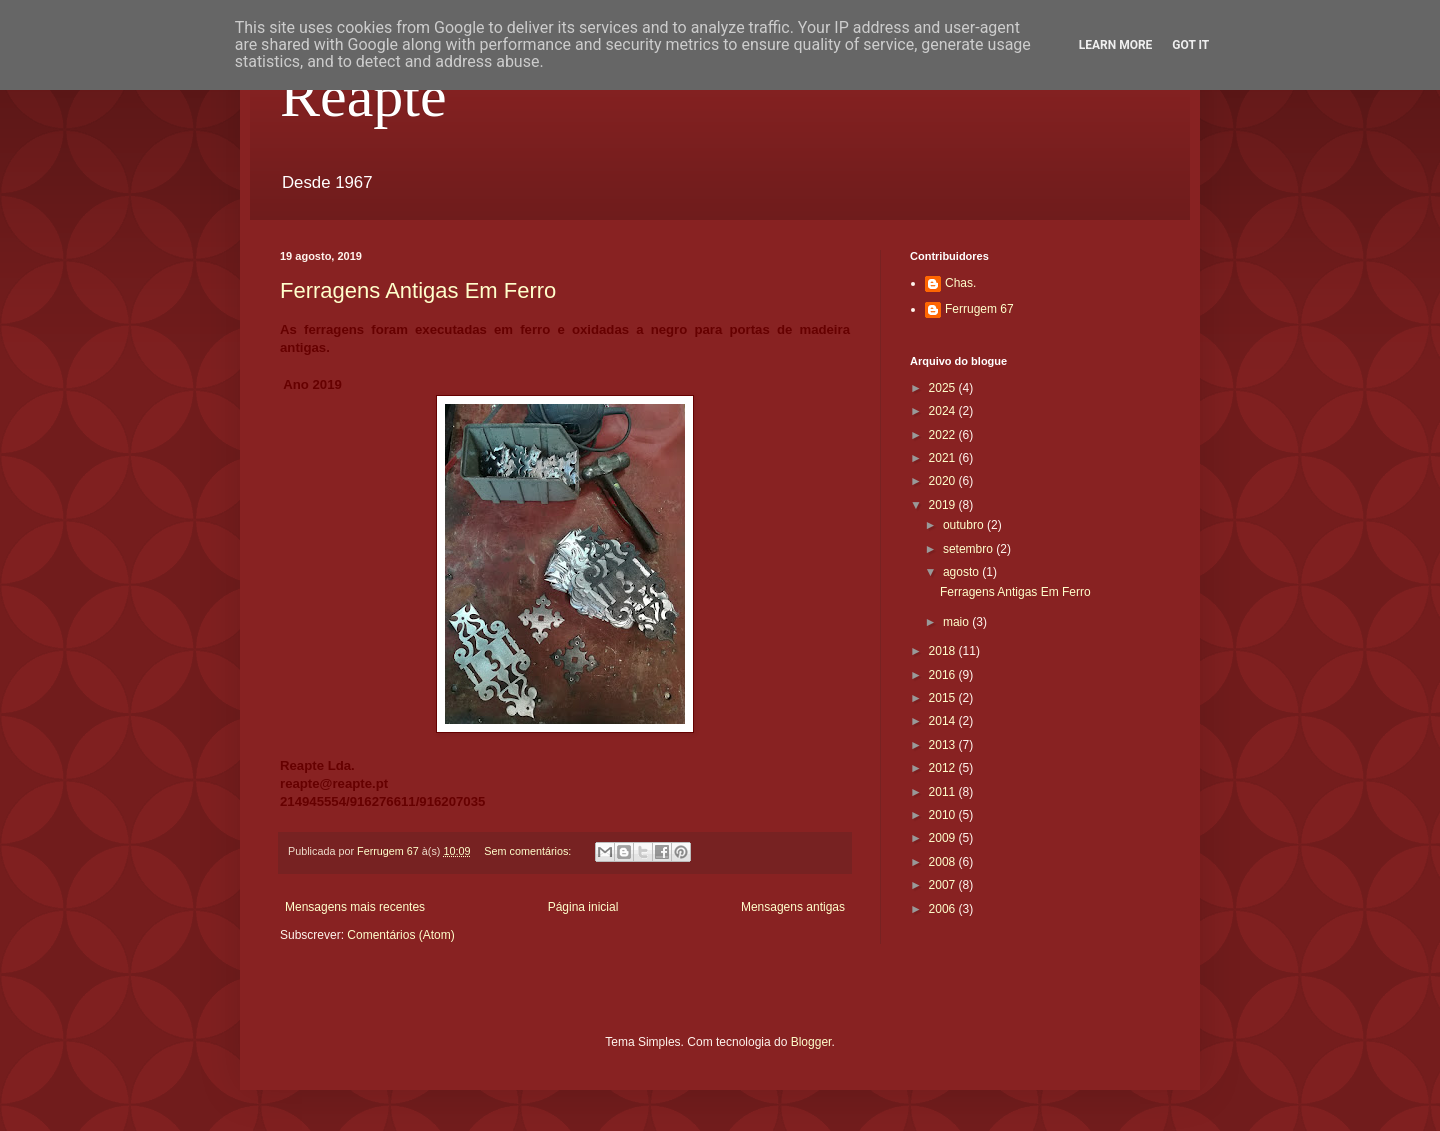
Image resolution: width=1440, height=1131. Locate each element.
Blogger (811, 1042)
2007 (944, 885)
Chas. (960, 283)
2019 (944, 505)
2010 (944, 815)
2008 (944, 862)
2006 (944, 909)
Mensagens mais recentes (355, 907)
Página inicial (583, 907)
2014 (944, 721)
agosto (962, 572)
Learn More (1116, 45)
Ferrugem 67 (979, 309)
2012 (944, 768)
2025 (944, 388)
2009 (944, 838)
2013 (944, 745)
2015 (944, 698)
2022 (944, 435)
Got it (1190, 45)
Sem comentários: (529, 851)
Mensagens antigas (793, 907)
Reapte (363, 96)
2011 (944, 792)
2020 (944, 481)
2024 (944, 411)
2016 (944, 675)
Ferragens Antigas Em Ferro (418, 290)
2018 (944, 651)
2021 (944, 458)
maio (957, 622)
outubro (965, 525)
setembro (969, 549)
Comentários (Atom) (400, 935)
